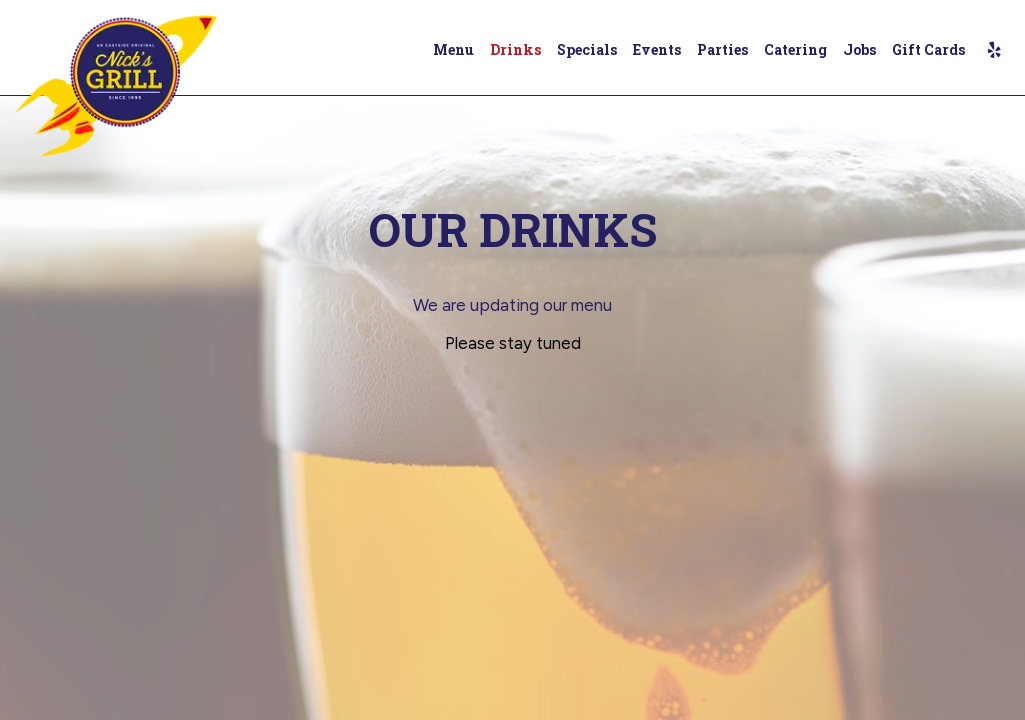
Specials (587, 49)
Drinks (515, 49)
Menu (453, 49)
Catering (795, 49)
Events (657, 49)
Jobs (859, 49)
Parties (722, 49)
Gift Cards (928, 49)
